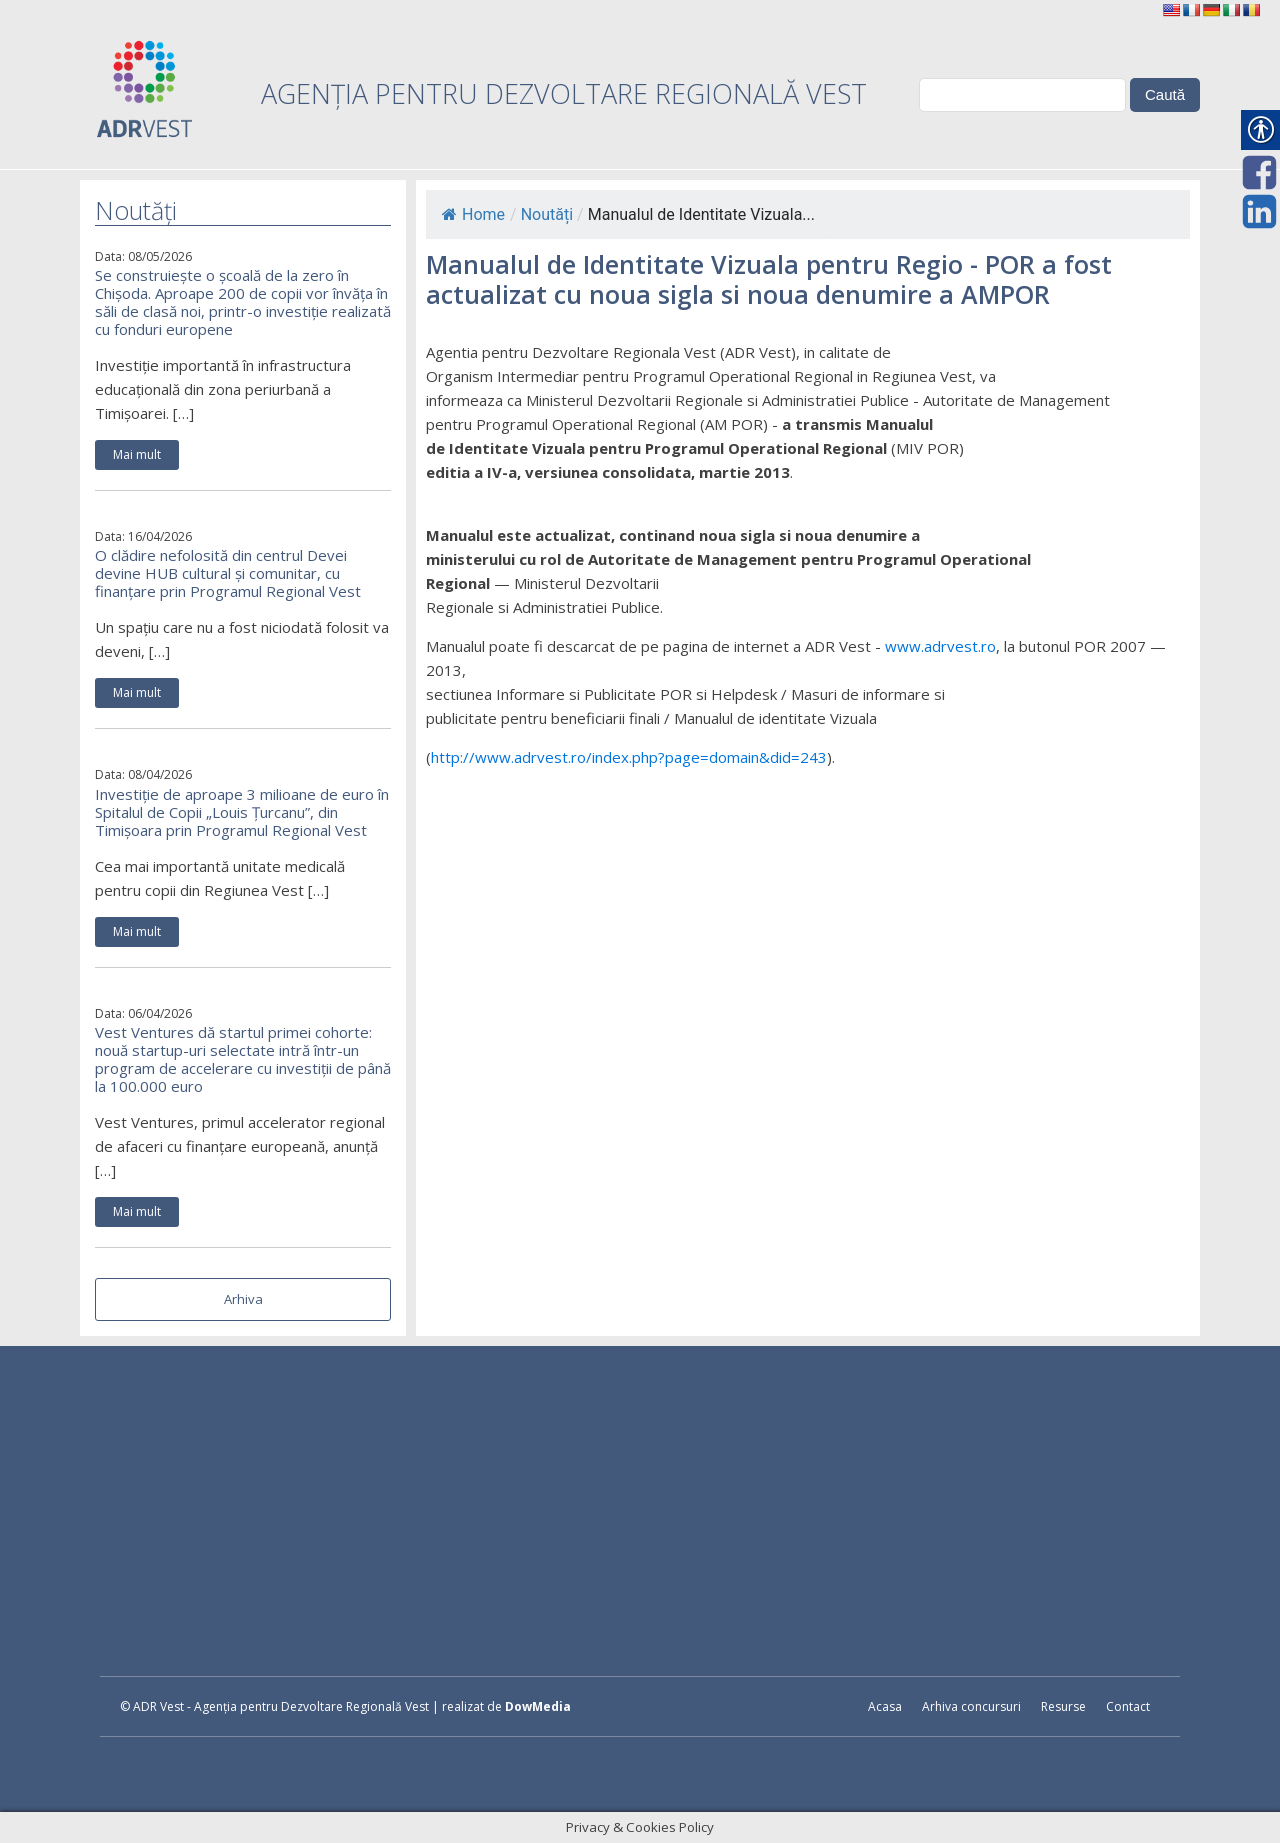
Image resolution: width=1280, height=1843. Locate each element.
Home (473, 214)
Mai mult (137, 454)
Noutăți (547, 214)
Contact (1128, 1706)
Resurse (1063, 1706)
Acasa (885, 1706)
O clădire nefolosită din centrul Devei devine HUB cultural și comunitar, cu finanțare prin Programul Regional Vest (228, 573)
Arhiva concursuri (971, 1706)
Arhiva (243, 1299)
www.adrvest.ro (940, 646)
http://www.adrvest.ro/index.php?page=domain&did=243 (629, 757)
